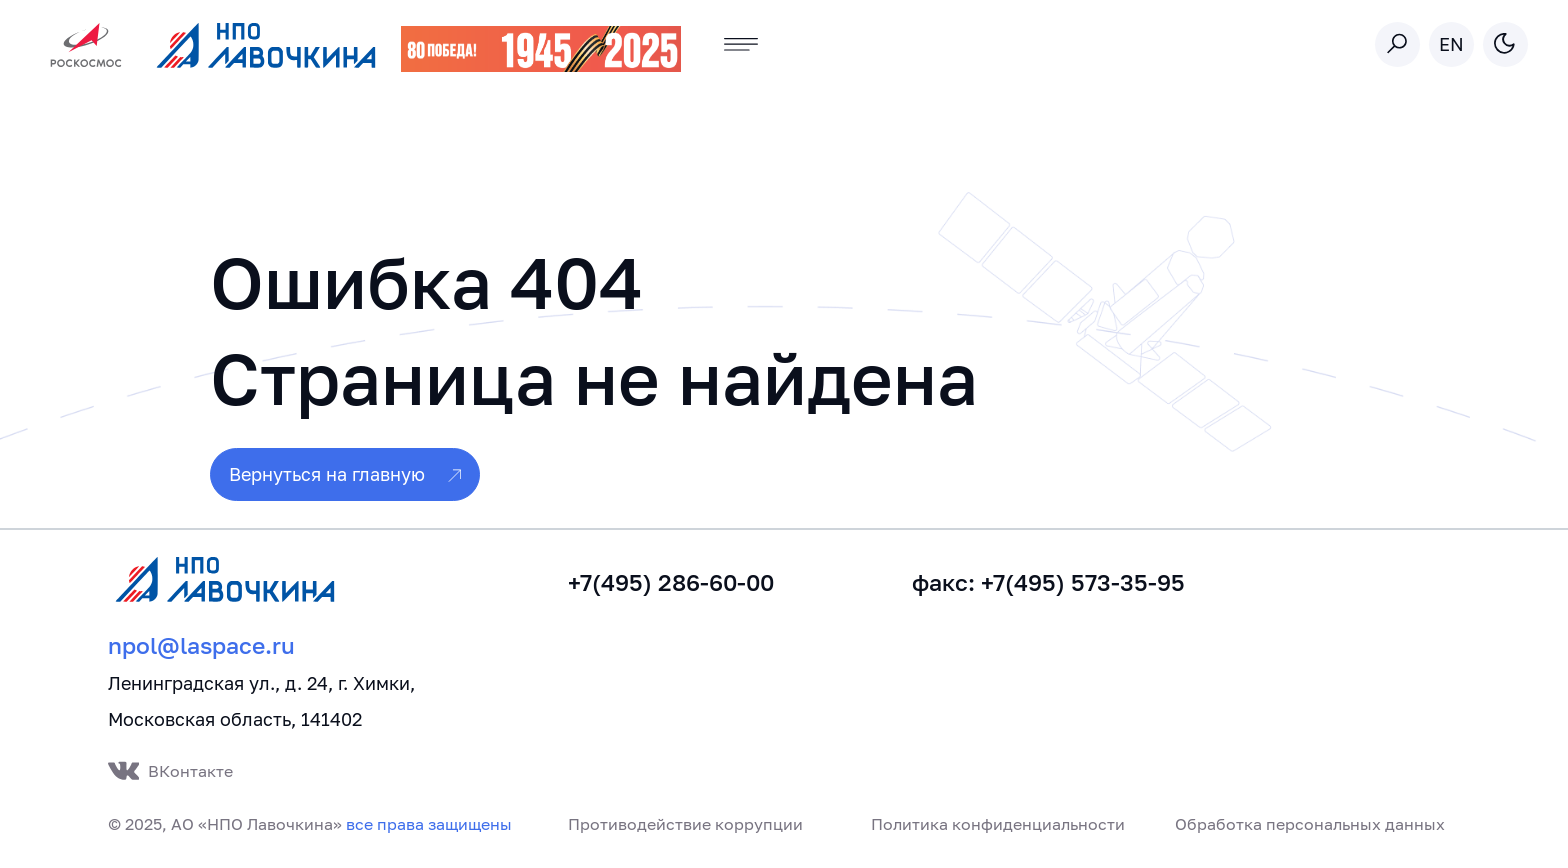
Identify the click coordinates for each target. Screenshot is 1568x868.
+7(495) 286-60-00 (671, 582)
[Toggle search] (1397, 44)
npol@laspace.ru (201, 645)
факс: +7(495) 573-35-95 (1048, 582)
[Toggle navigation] (741, 44)
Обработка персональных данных (1310, 824)
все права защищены (429, 824)
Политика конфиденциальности (998, 824)
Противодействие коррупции (685, 824)
